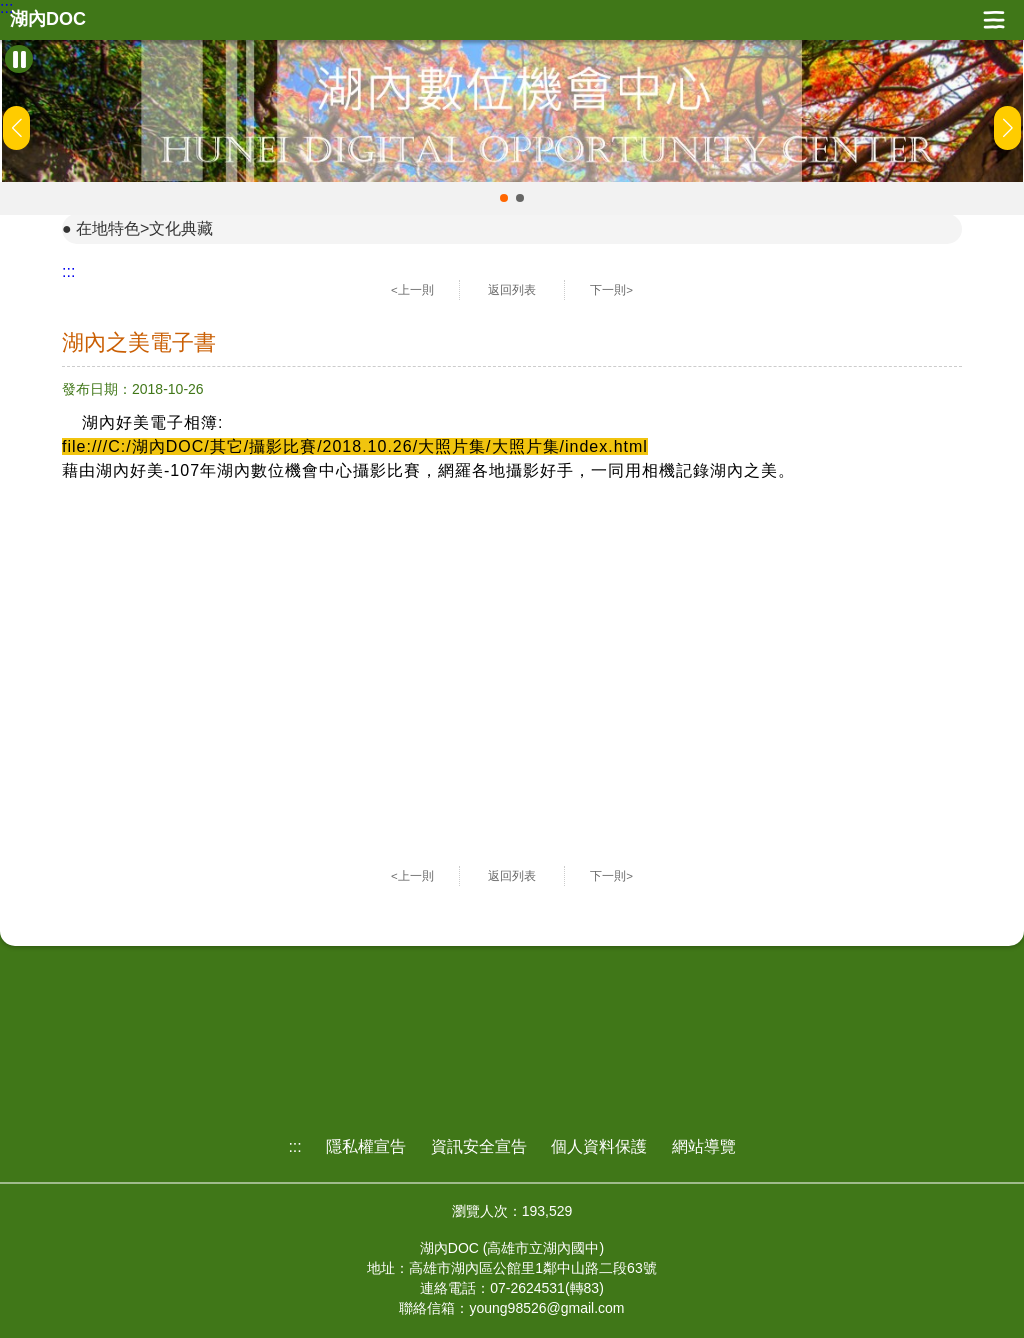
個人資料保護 (599, 1146)
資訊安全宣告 (479, 1146)
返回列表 (512, 290)
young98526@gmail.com (546, 1308)
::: (6, 8)
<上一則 (412, 290)
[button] (504, 198)
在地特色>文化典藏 (144, 228)
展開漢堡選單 (994, 20)
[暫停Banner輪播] (19, 59)
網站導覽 (704, 1146)
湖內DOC (48, 19)
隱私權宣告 (366, 1146)
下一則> (611, 290)
